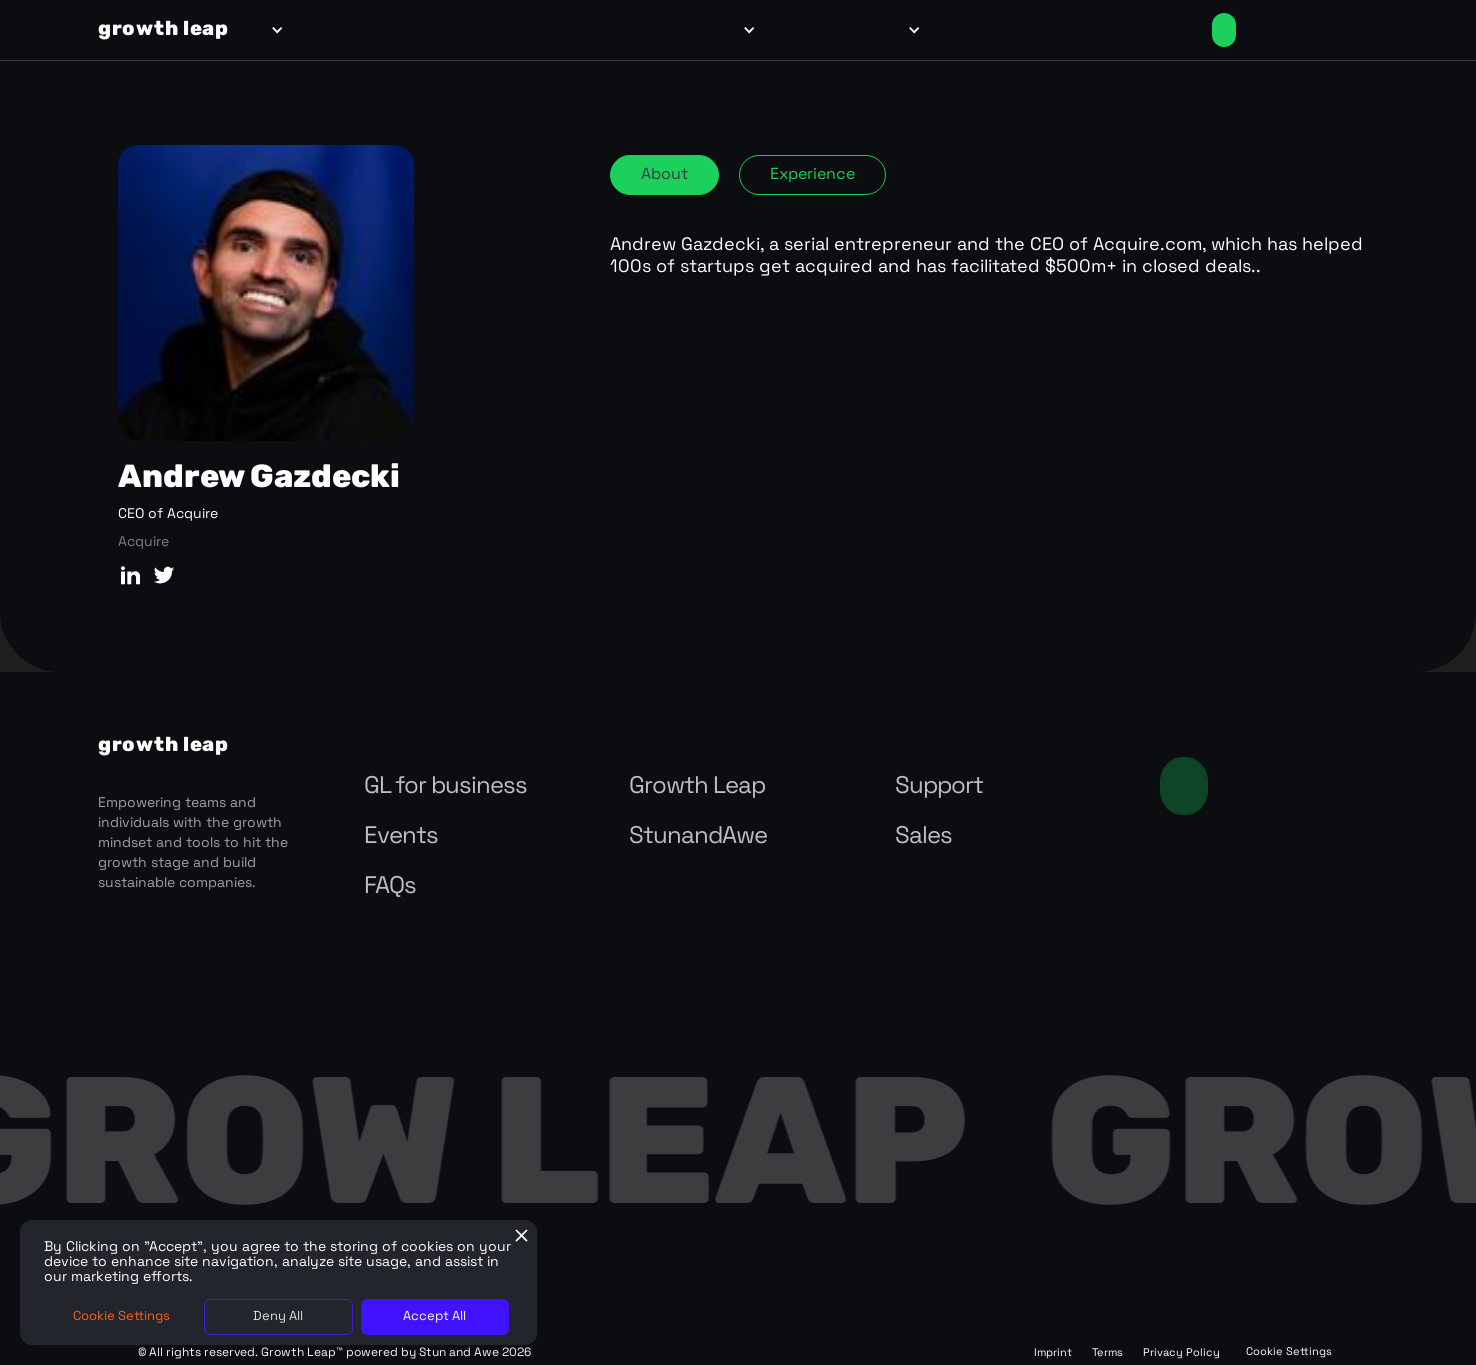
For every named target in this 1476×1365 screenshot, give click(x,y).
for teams (334, 30)
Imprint (1053, 1353)
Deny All (278, 1316)
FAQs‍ (390, 887)
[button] (274, 30)
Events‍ (401, 837)
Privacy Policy (1181, 1353)
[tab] (664, 175)
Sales (923, 837)
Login (1130, 30)
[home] (163, 30)
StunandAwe (698, 837)
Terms (1107, 1353)
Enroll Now (1224, 30)
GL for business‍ (445, 787)
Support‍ (939, 787)
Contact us (1184, 786)
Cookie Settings (1289, 1352)
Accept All (434, 1316)
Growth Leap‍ (697, 787)
